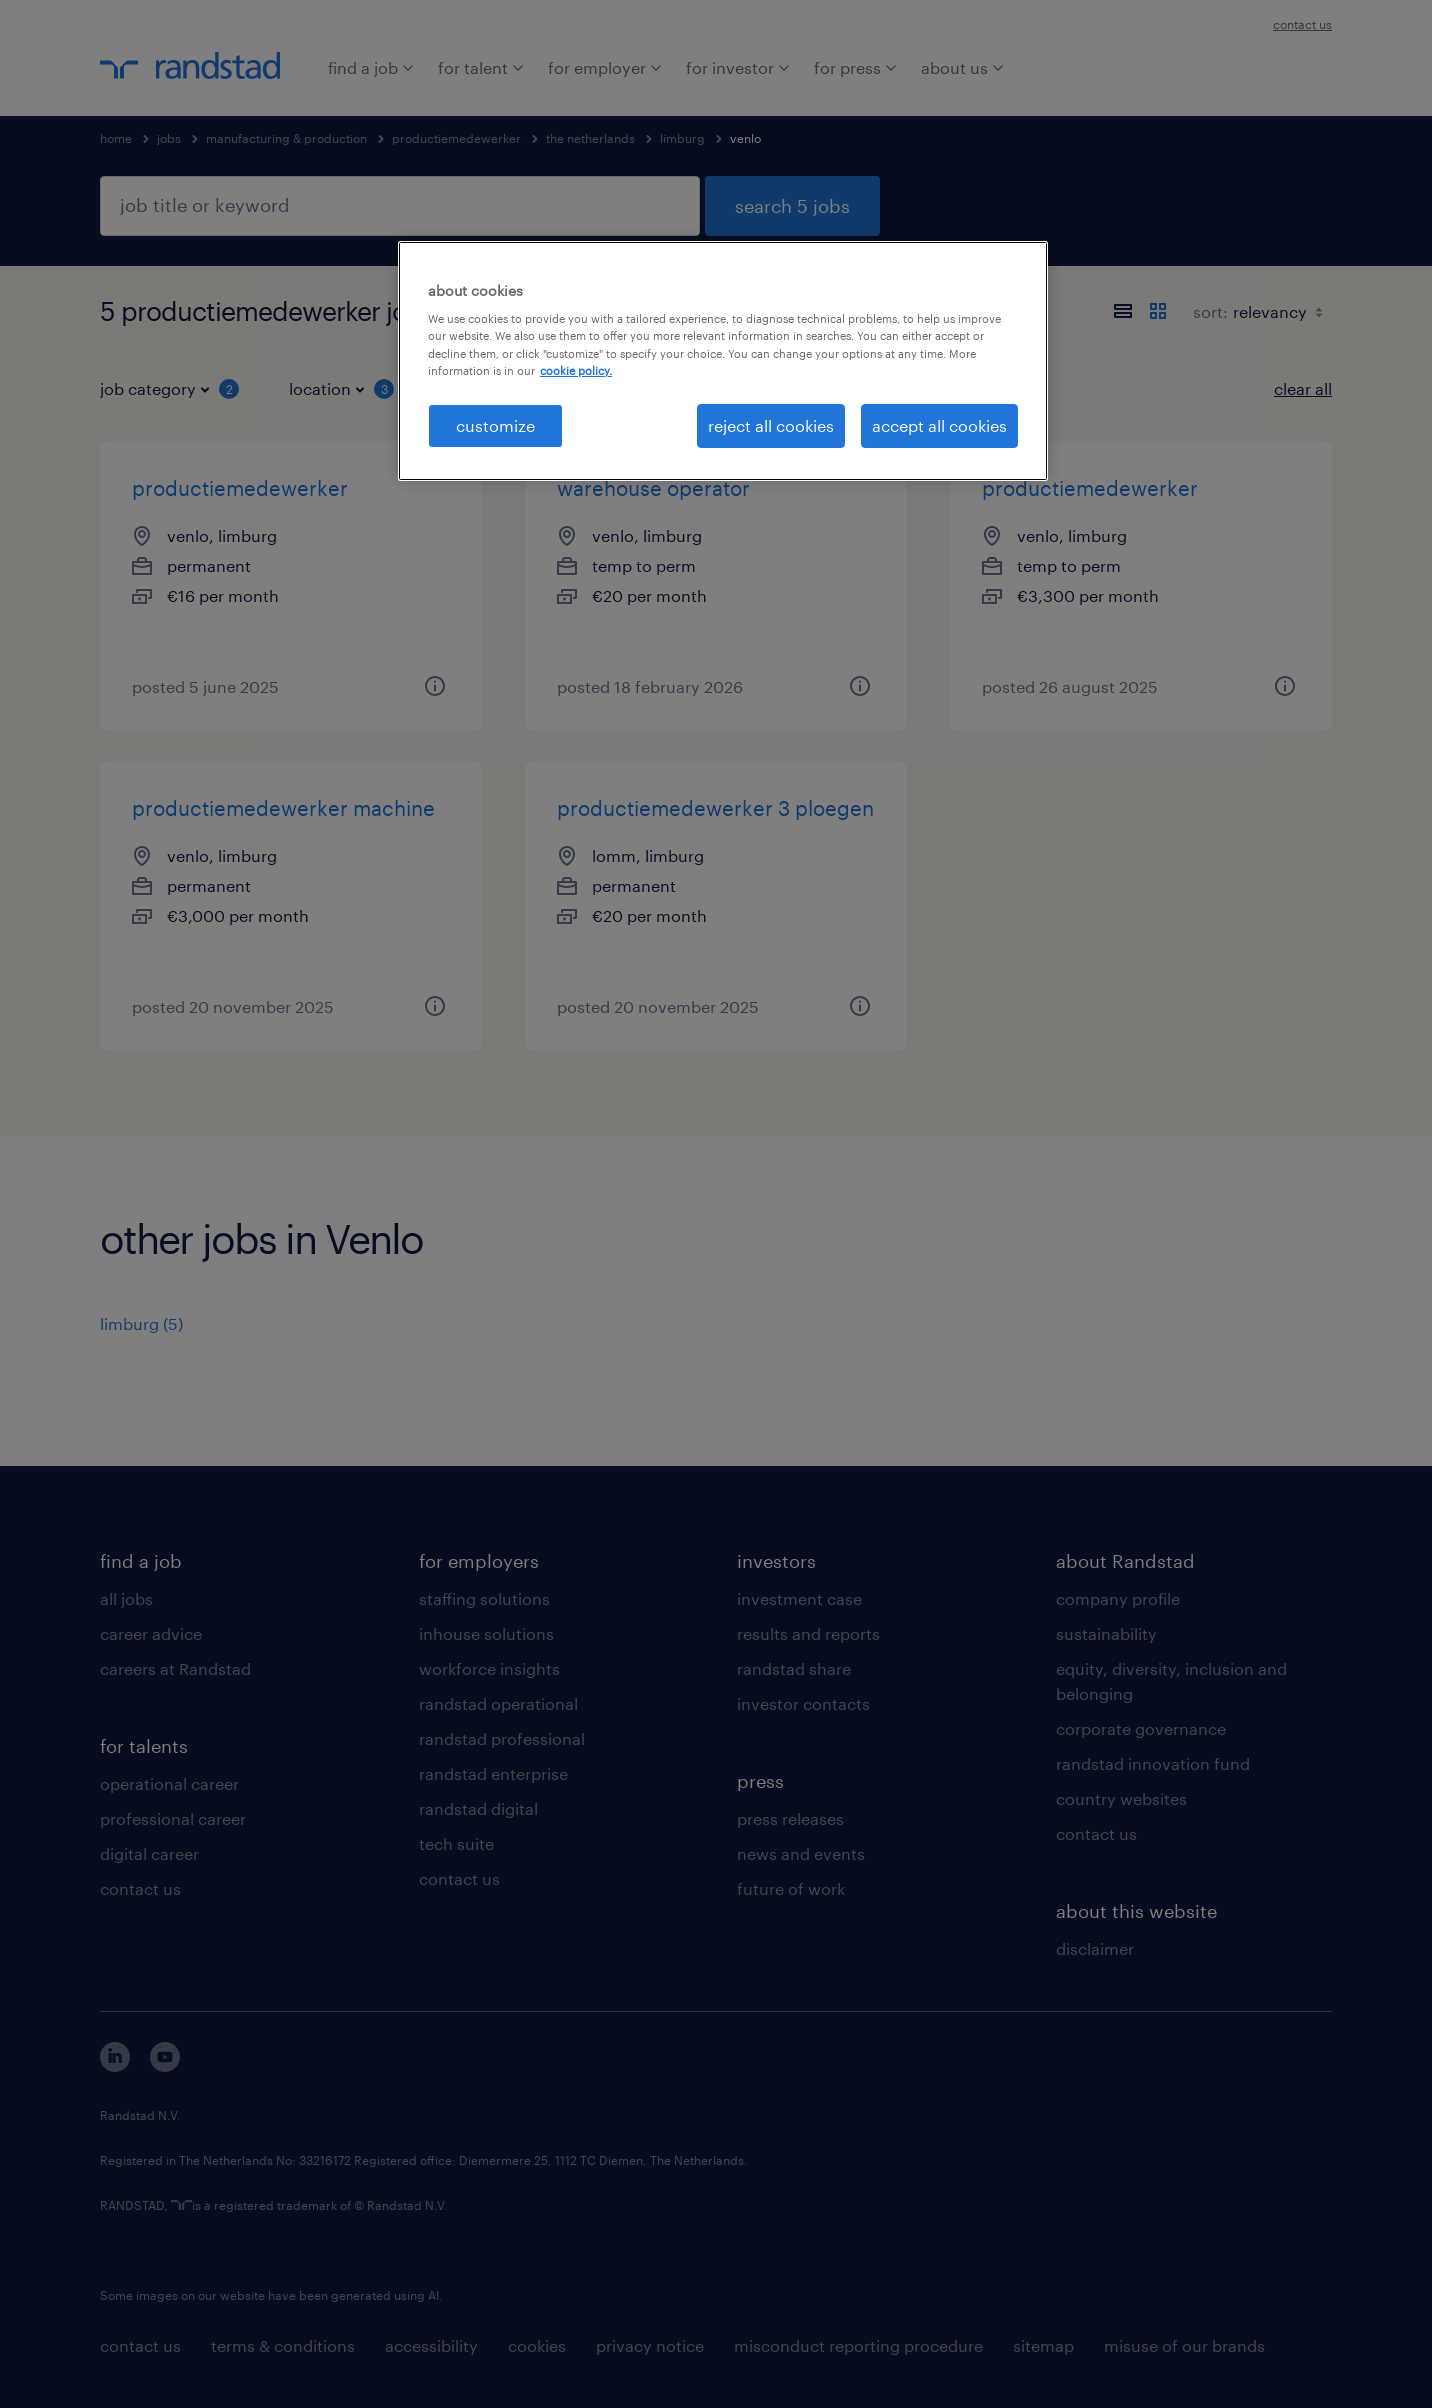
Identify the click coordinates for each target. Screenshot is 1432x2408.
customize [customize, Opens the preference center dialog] (495, 425)
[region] (723, 361)
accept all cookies (939, 425)
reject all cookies (771, 425)
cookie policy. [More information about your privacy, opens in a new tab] (576, 370)
